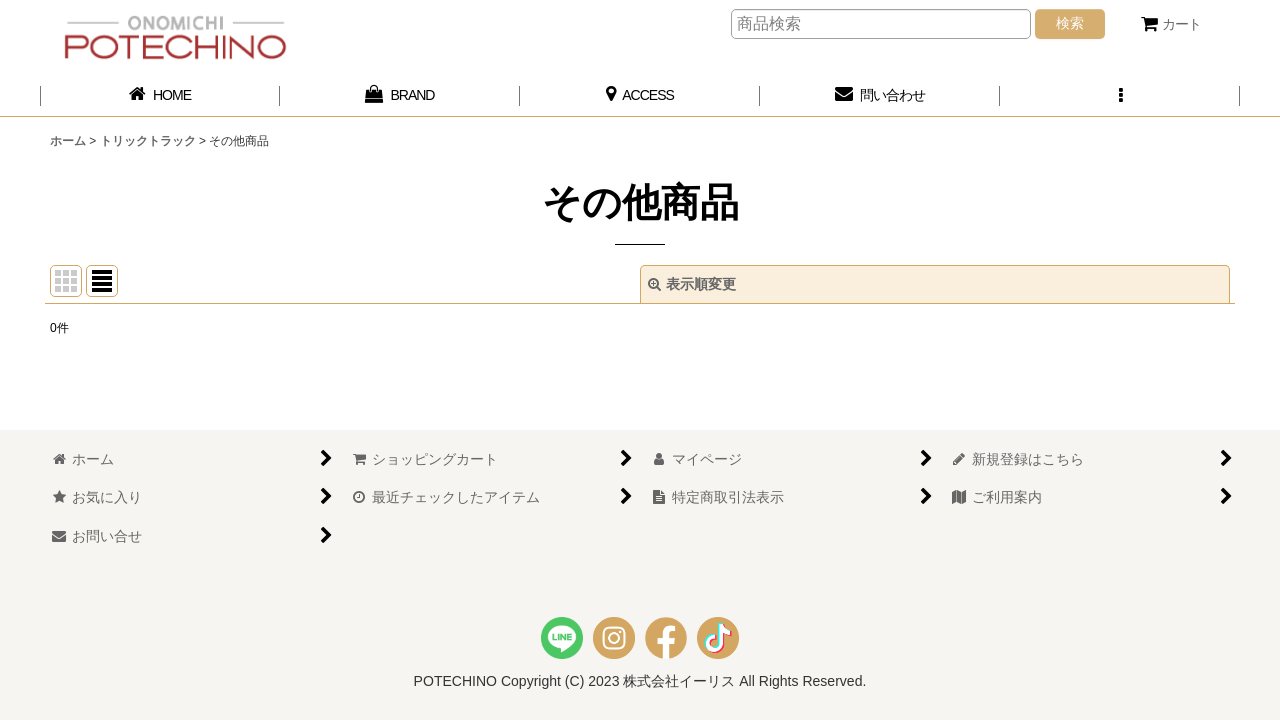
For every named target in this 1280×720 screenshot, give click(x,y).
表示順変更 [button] (692, 284)
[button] (1120, 95)
